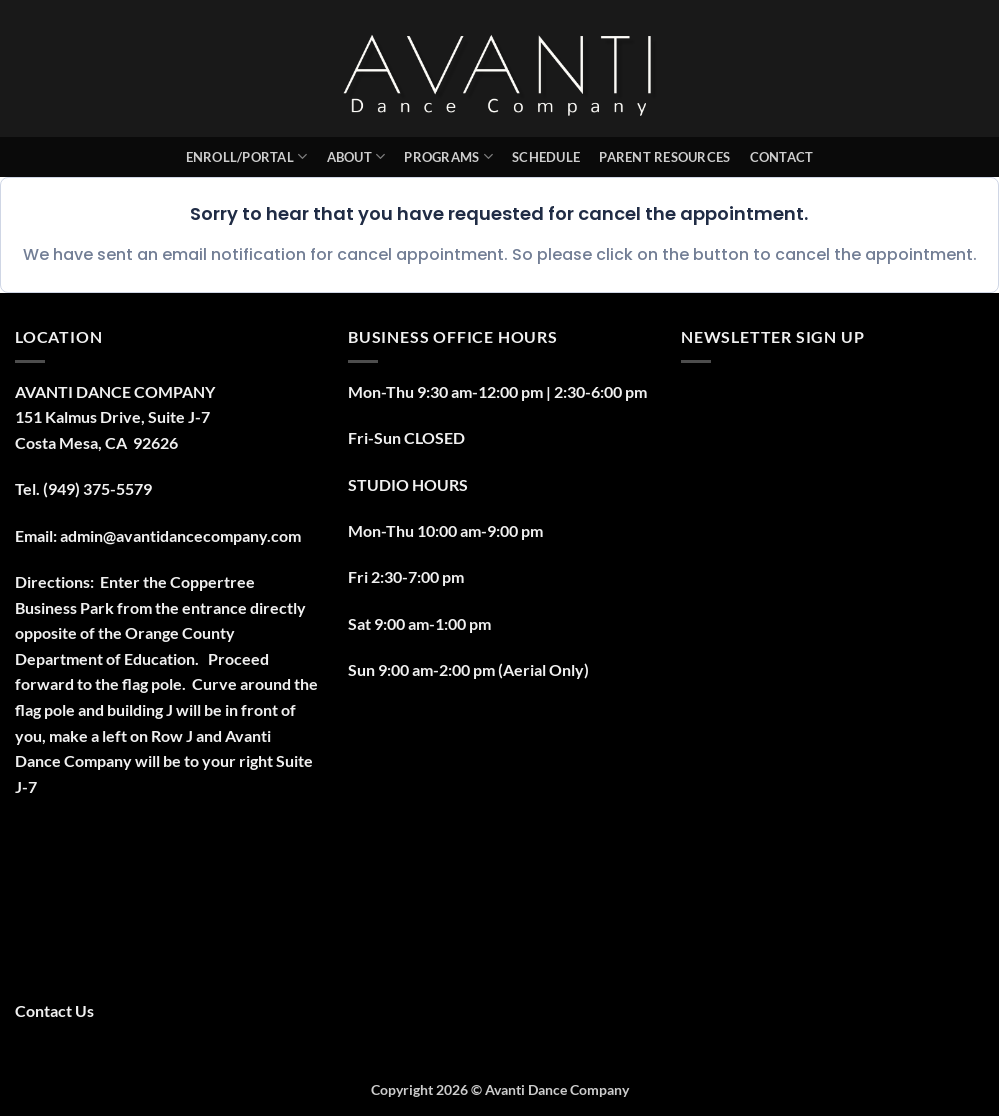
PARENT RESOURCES (664, 157)
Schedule (546, 157)
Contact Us (54, 1010)
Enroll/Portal (247, 156)
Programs (448, 156)
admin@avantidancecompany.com (180, 535)
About (356, 156)
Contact (782, 157)
